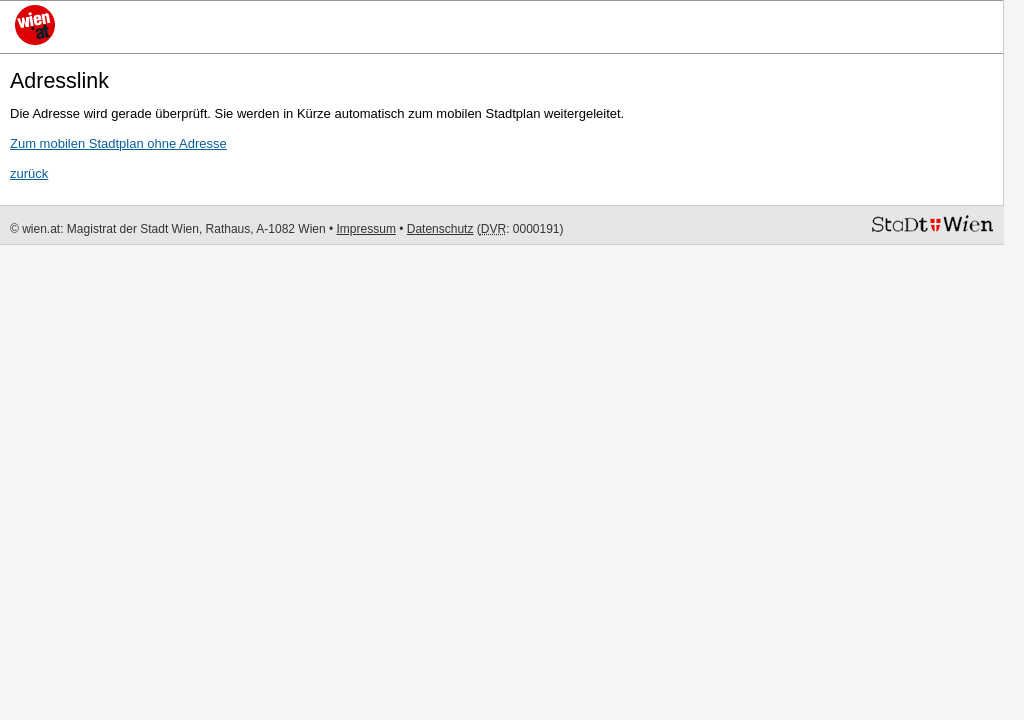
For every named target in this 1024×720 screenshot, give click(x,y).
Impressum (366, 229)
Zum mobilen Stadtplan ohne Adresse (118, 143)
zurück (29, 173)
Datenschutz (440, 229)
